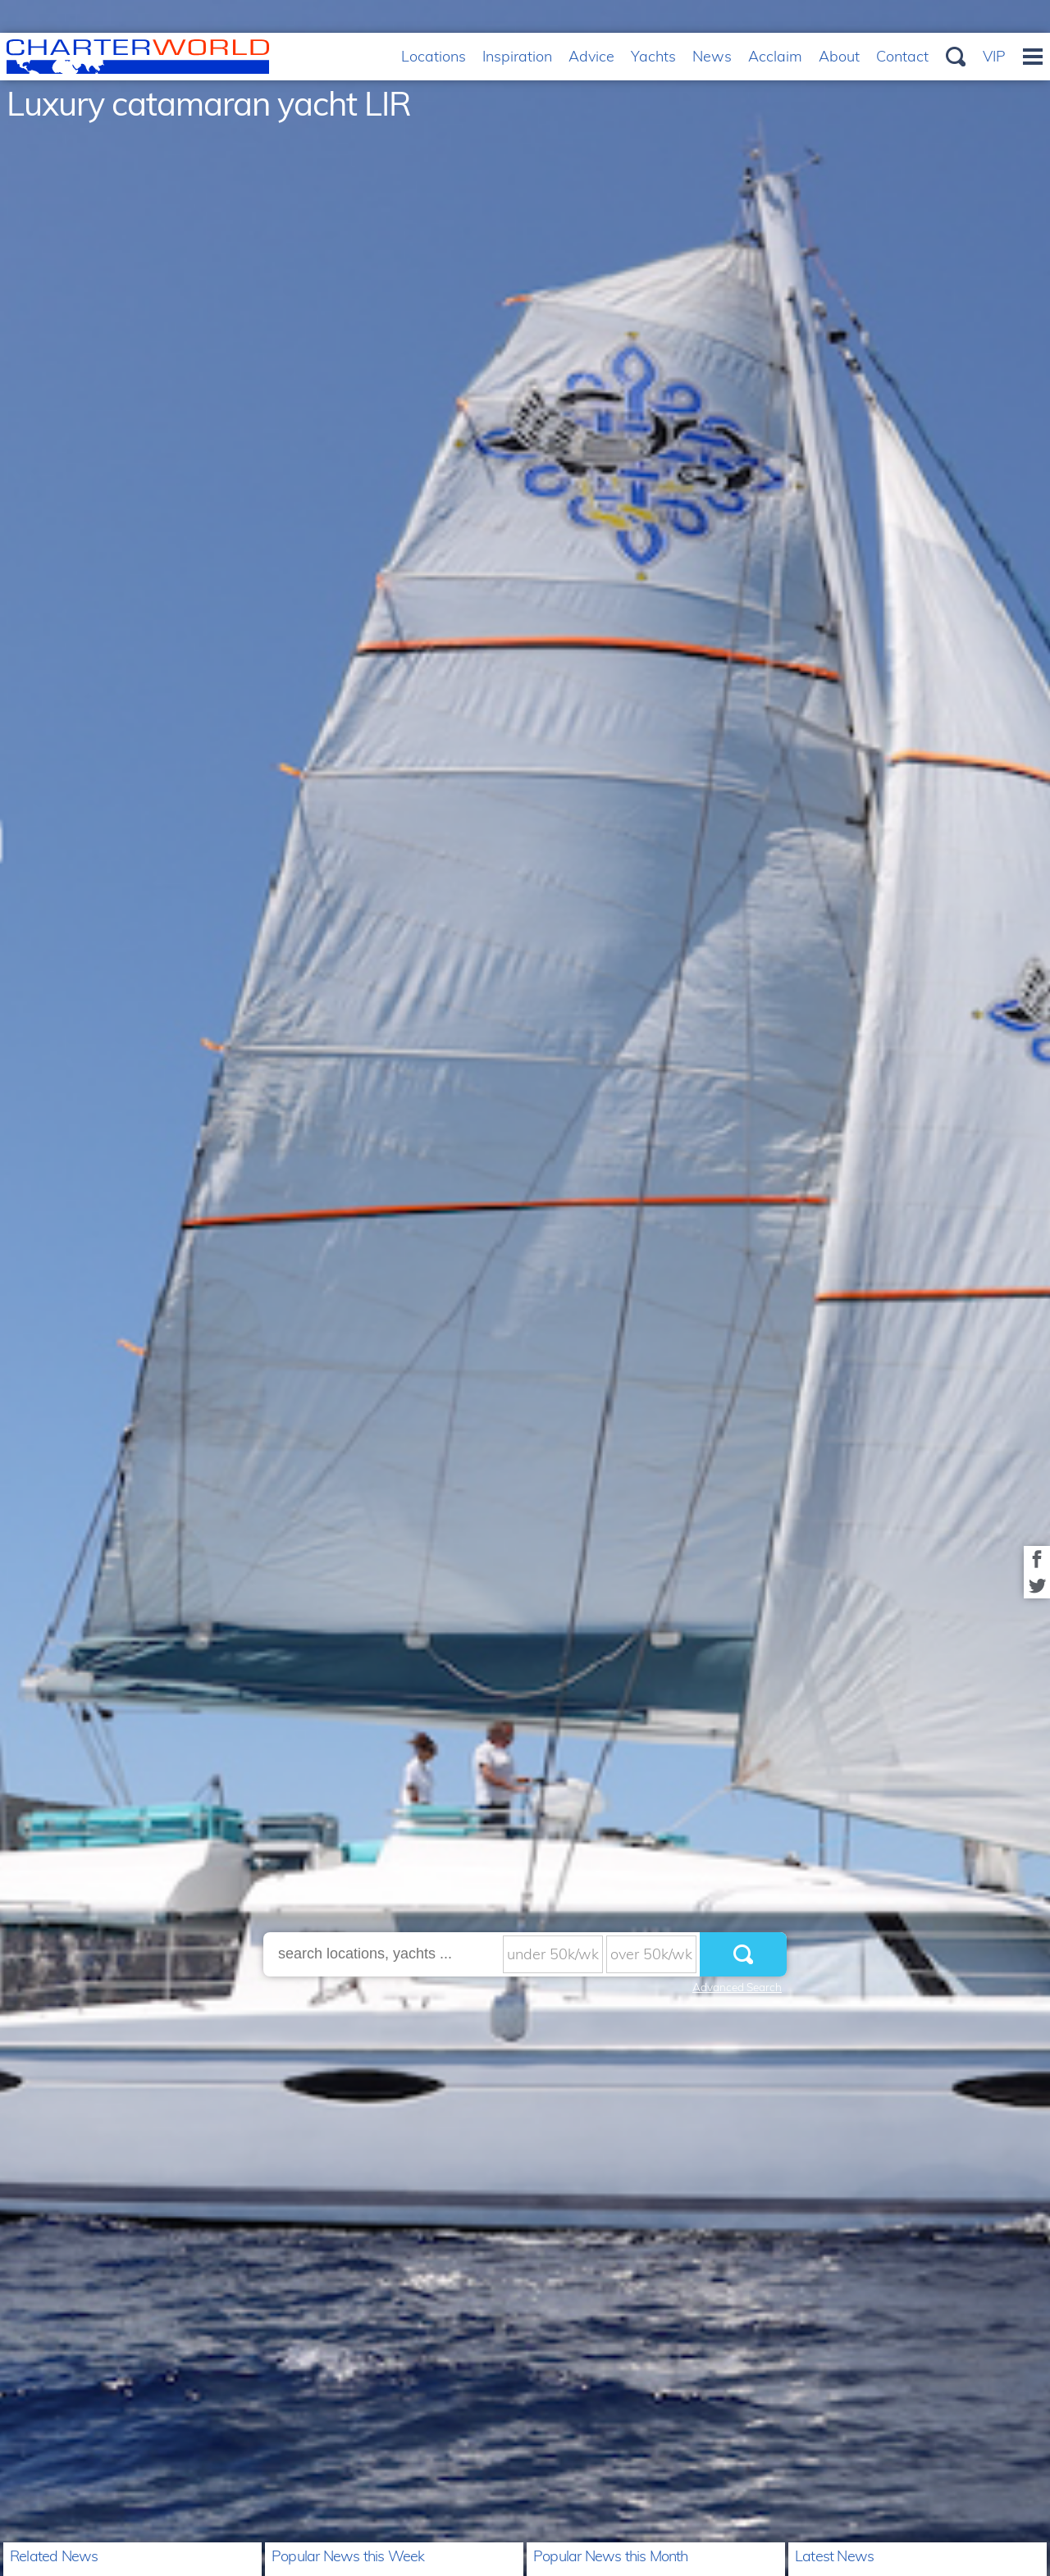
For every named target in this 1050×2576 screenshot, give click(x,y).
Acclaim (775, 56)
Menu (1032, 56)
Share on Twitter (1037, 1585)
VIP (994, 56)
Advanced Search (737, 1987)
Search (955, 56)
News (712, 56)
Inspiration (517, 56)
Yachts (653, 56)
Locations (433, 56)
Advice (591, 56)
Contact (902, 56)
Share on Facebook (1037, 1559)
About (839, 56)
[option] (525, 1288)
